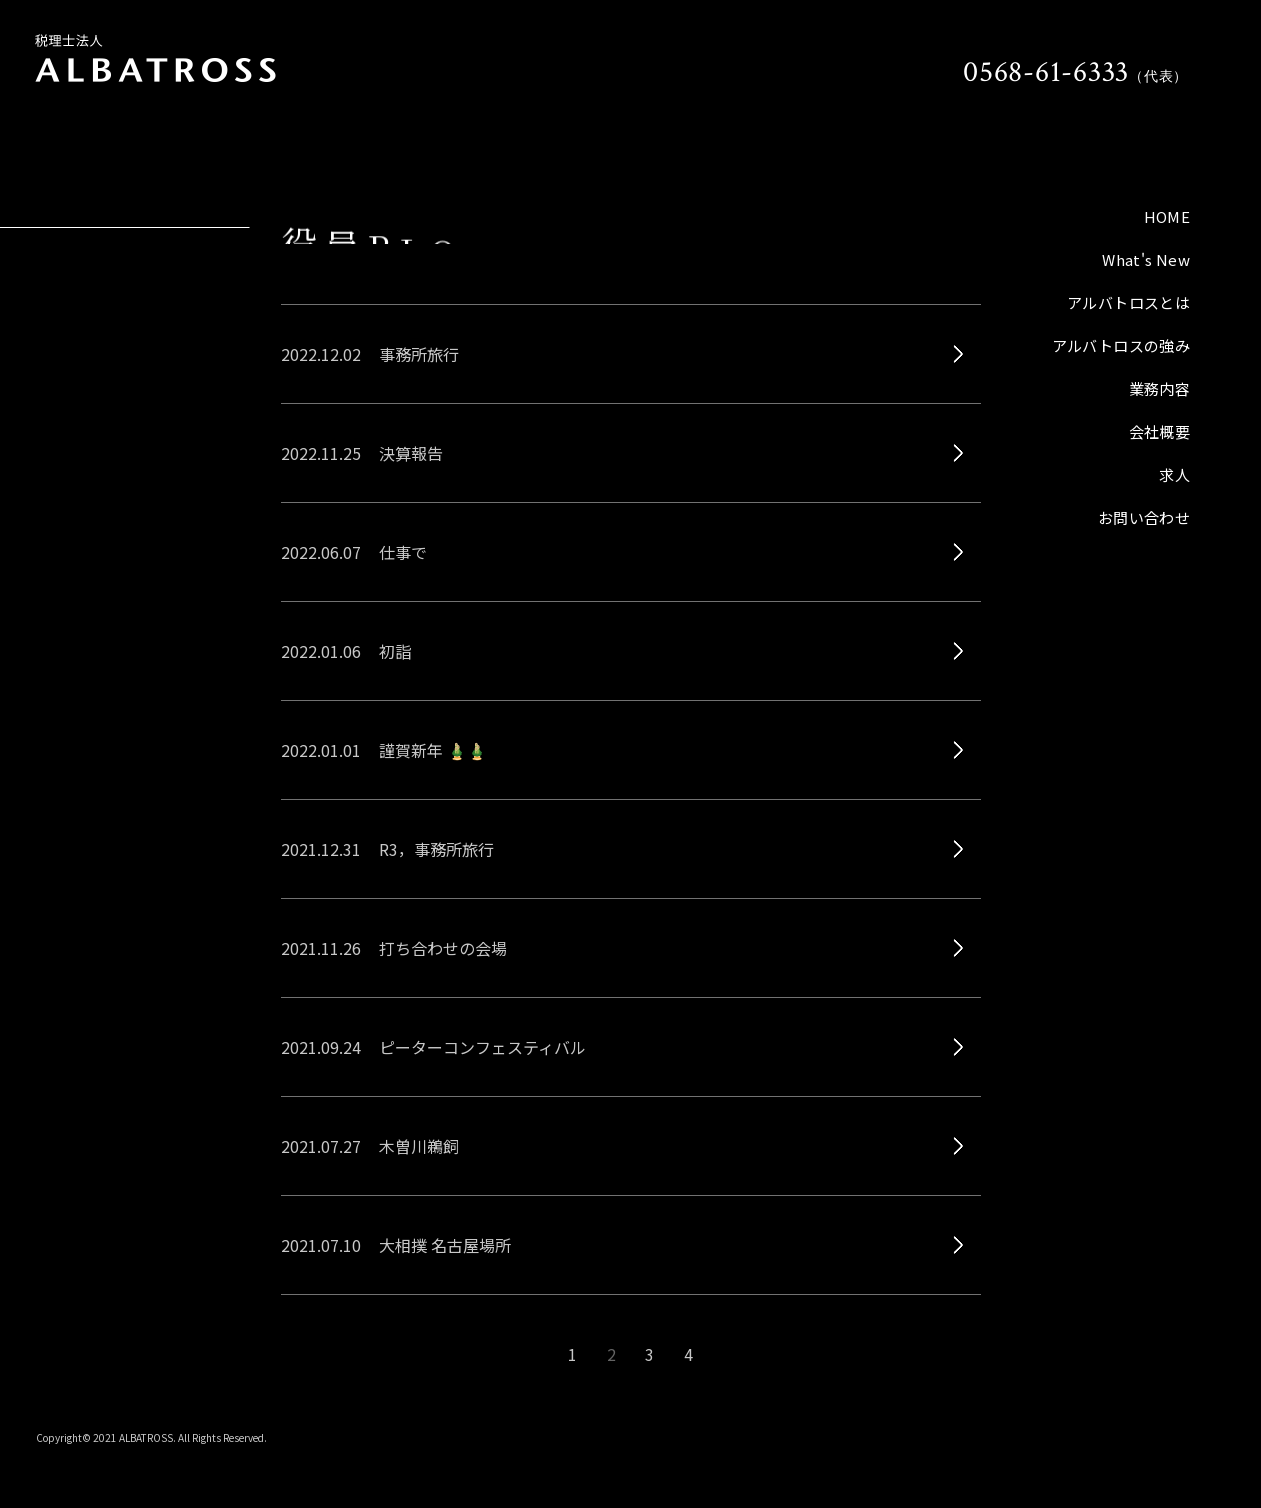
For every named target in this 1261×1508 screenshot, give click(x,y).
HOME (1167, 216)
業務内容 (1160, 388)
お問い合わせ (1144, 517)
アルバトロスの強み (1121, 345)
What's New (1146, 259)
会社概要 (1160, 431)
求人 (1174, 474)
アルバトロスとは (1128, 302)
